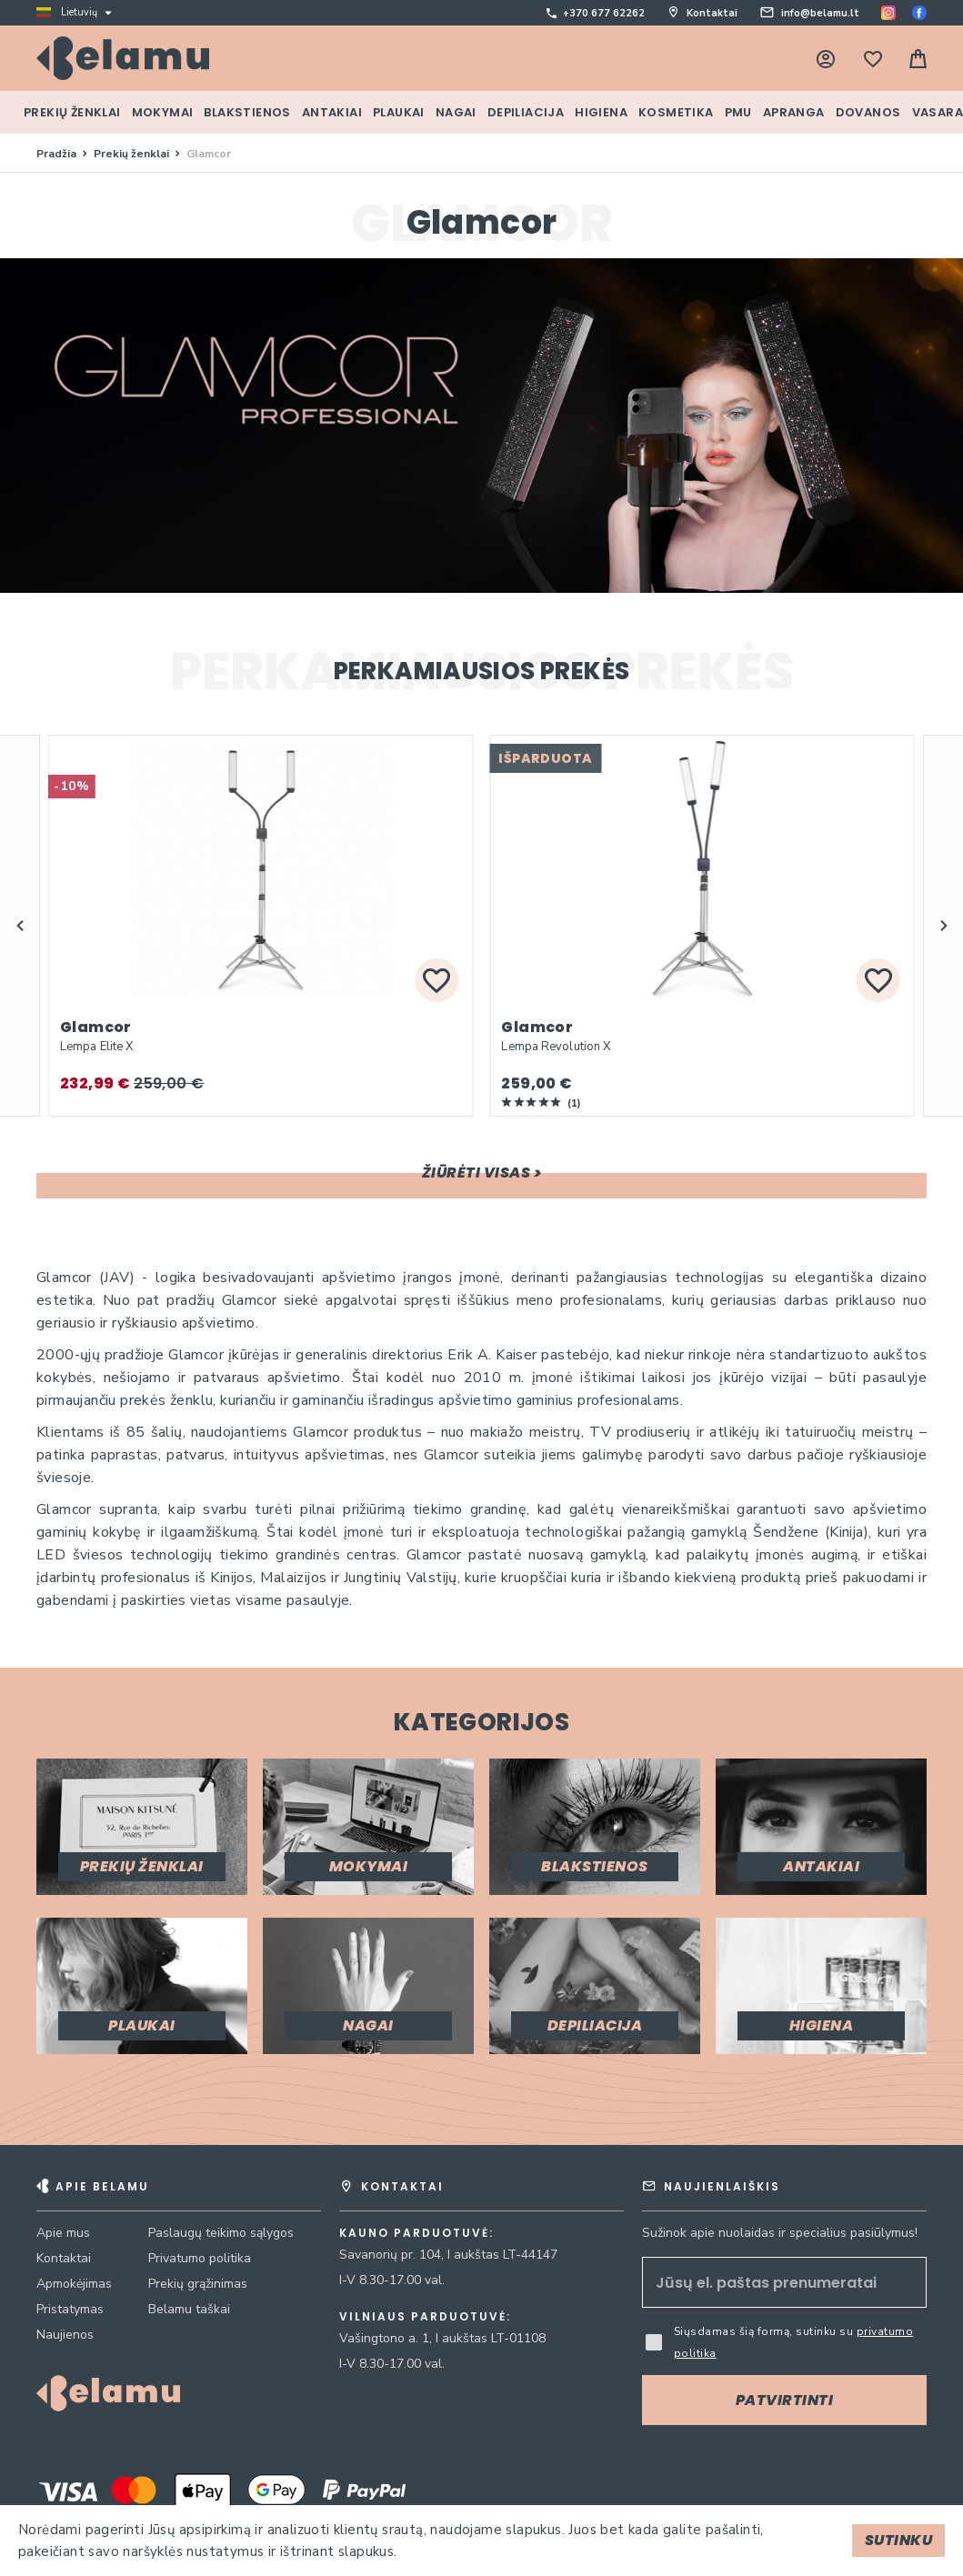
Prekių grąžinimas (197, 2283)
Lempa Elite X (96, 1046)
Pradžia (57, 153)
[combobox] (602, 64)
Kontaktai (712, 13)
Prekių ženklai (133, 153)
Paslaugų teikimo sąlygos (221, 2232)
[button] (20, 926)
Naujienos (65, 2334)
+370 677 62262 (604, 13)
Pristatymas (70, 2309)
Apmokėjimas (74, 2283)
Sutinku (899, 2540)
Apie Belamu (102, 2186)
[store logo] (122, 58)
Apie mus (63, 2232)
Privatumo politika (199, 2258)
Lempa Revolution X (555, 1046)
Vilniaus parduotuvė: (425, 2317)
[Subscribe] (784, 2400)
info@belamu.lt (820, 13)
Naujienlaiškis (722, 2186)
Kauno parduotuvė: (416, 2233)
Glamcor (96, 1027)
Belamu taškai (189, 2309)
